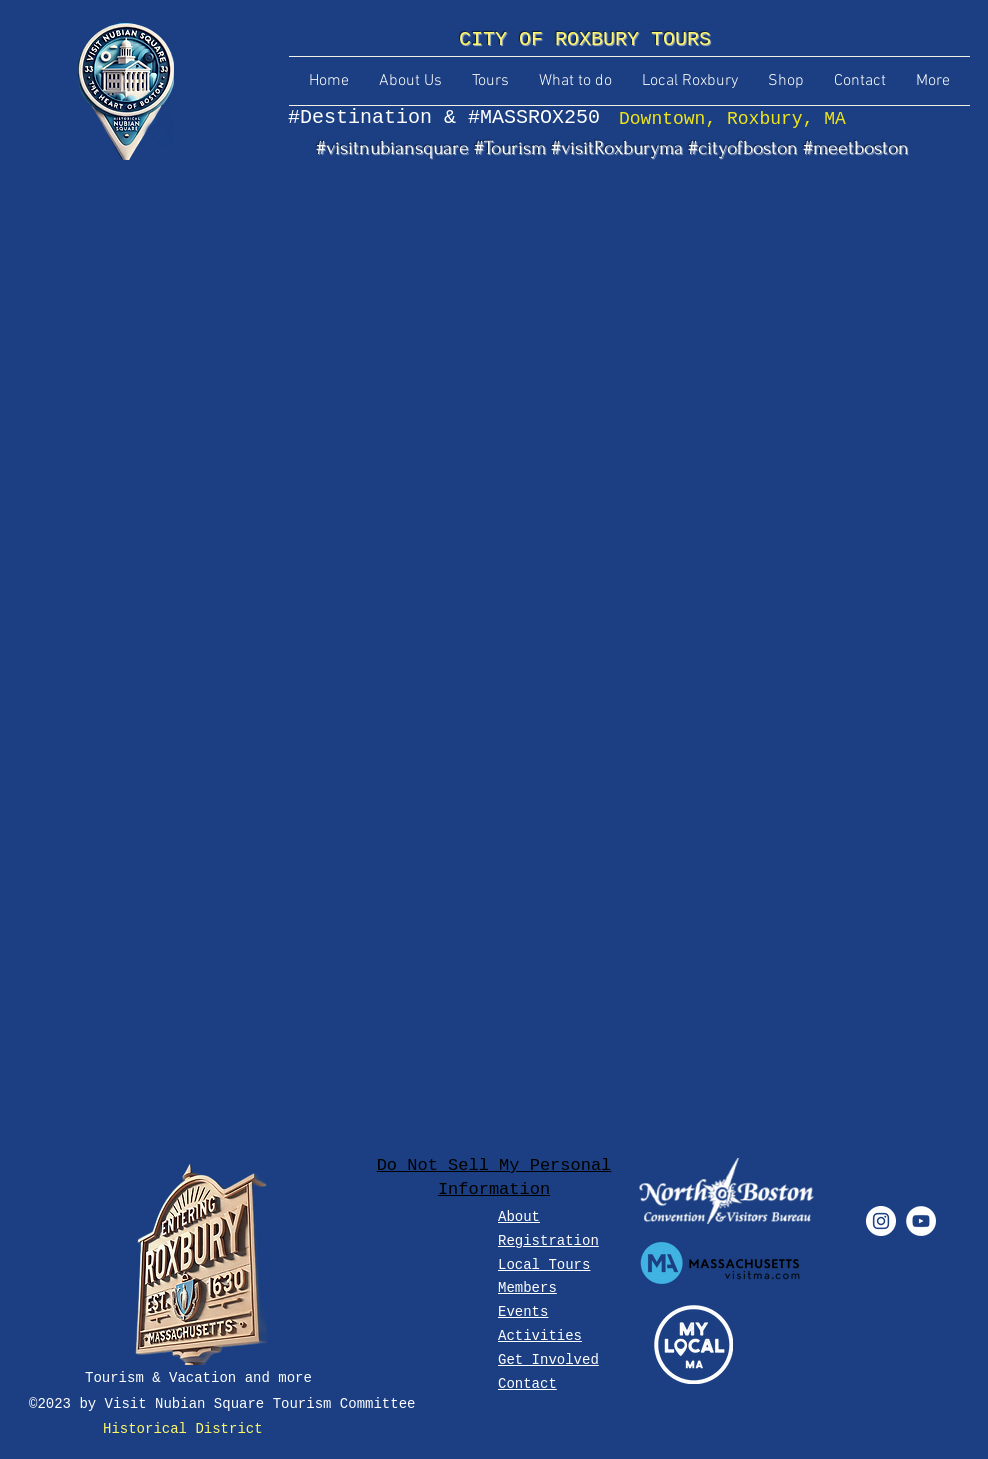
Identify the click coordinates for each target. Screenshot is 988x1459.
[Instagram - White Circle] (881, 1221)
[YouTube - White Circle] (921, 1221)
